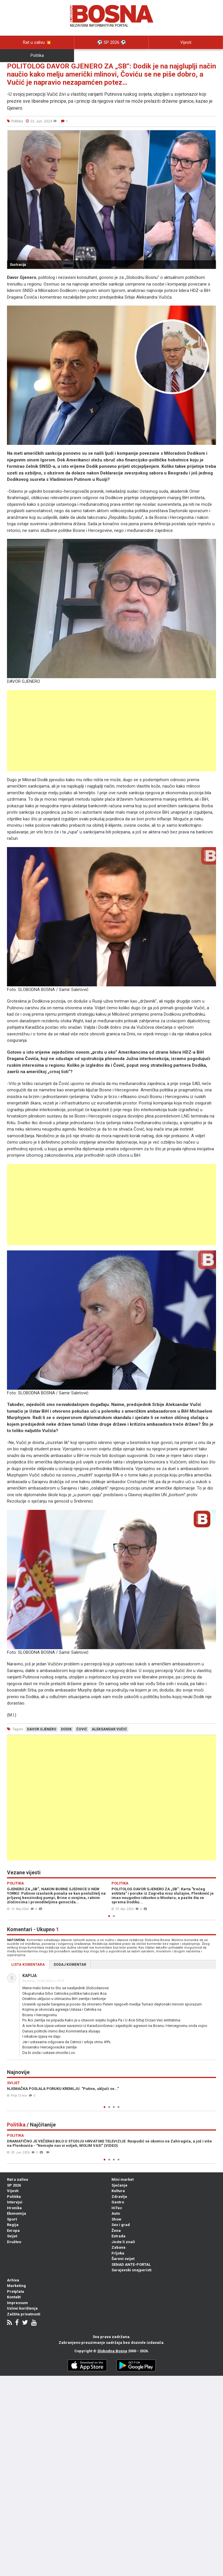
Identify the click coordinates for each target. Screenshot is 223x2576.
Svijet (12, 2236)
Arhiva (13, 2280)
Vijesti (185, 42)
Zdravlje (119, 2196)
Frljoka (118, 2253)
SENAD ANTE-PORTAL (131, 2264)
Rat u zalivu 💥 (37, 42)
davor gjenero (41, 1729)
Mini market (123, 2179)
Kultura (118, 2191)
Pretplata (15, 2291)
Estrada (118, 2236)
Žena (116, 2230)
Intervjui (14, 2202)
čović (81, 1729)
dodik (66, 1729)
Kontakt (14, 2297)
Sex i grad (121, 2225)
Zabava (118, 2247)
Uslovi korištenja (22, 2308)
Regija (13, 2225)
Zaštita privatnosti (23, 2314)
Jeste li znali (123, 2242)
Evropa (13, 2230)
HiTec (117, 2208)
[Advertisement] (111, 730)
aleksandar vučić (109, 1729)
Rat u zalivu (17, 2179)
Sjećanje (119, 2185)
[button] (210, 135)
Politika (37, 55)
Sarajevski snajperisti (132, 2270)
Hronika (14, 2208)
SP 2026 (14, 2185)
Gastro (118, 2202)
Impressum (17, 2303)
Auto (116, 2213)
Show (116, 2219)
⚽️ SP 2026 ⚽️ (111, 42)
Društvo (14, 2242)
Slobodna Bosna (112, 2351)
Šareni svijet (123, 2259)
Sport (12, 2219)
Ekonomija (16, 2213)
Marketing (16, 2285)
